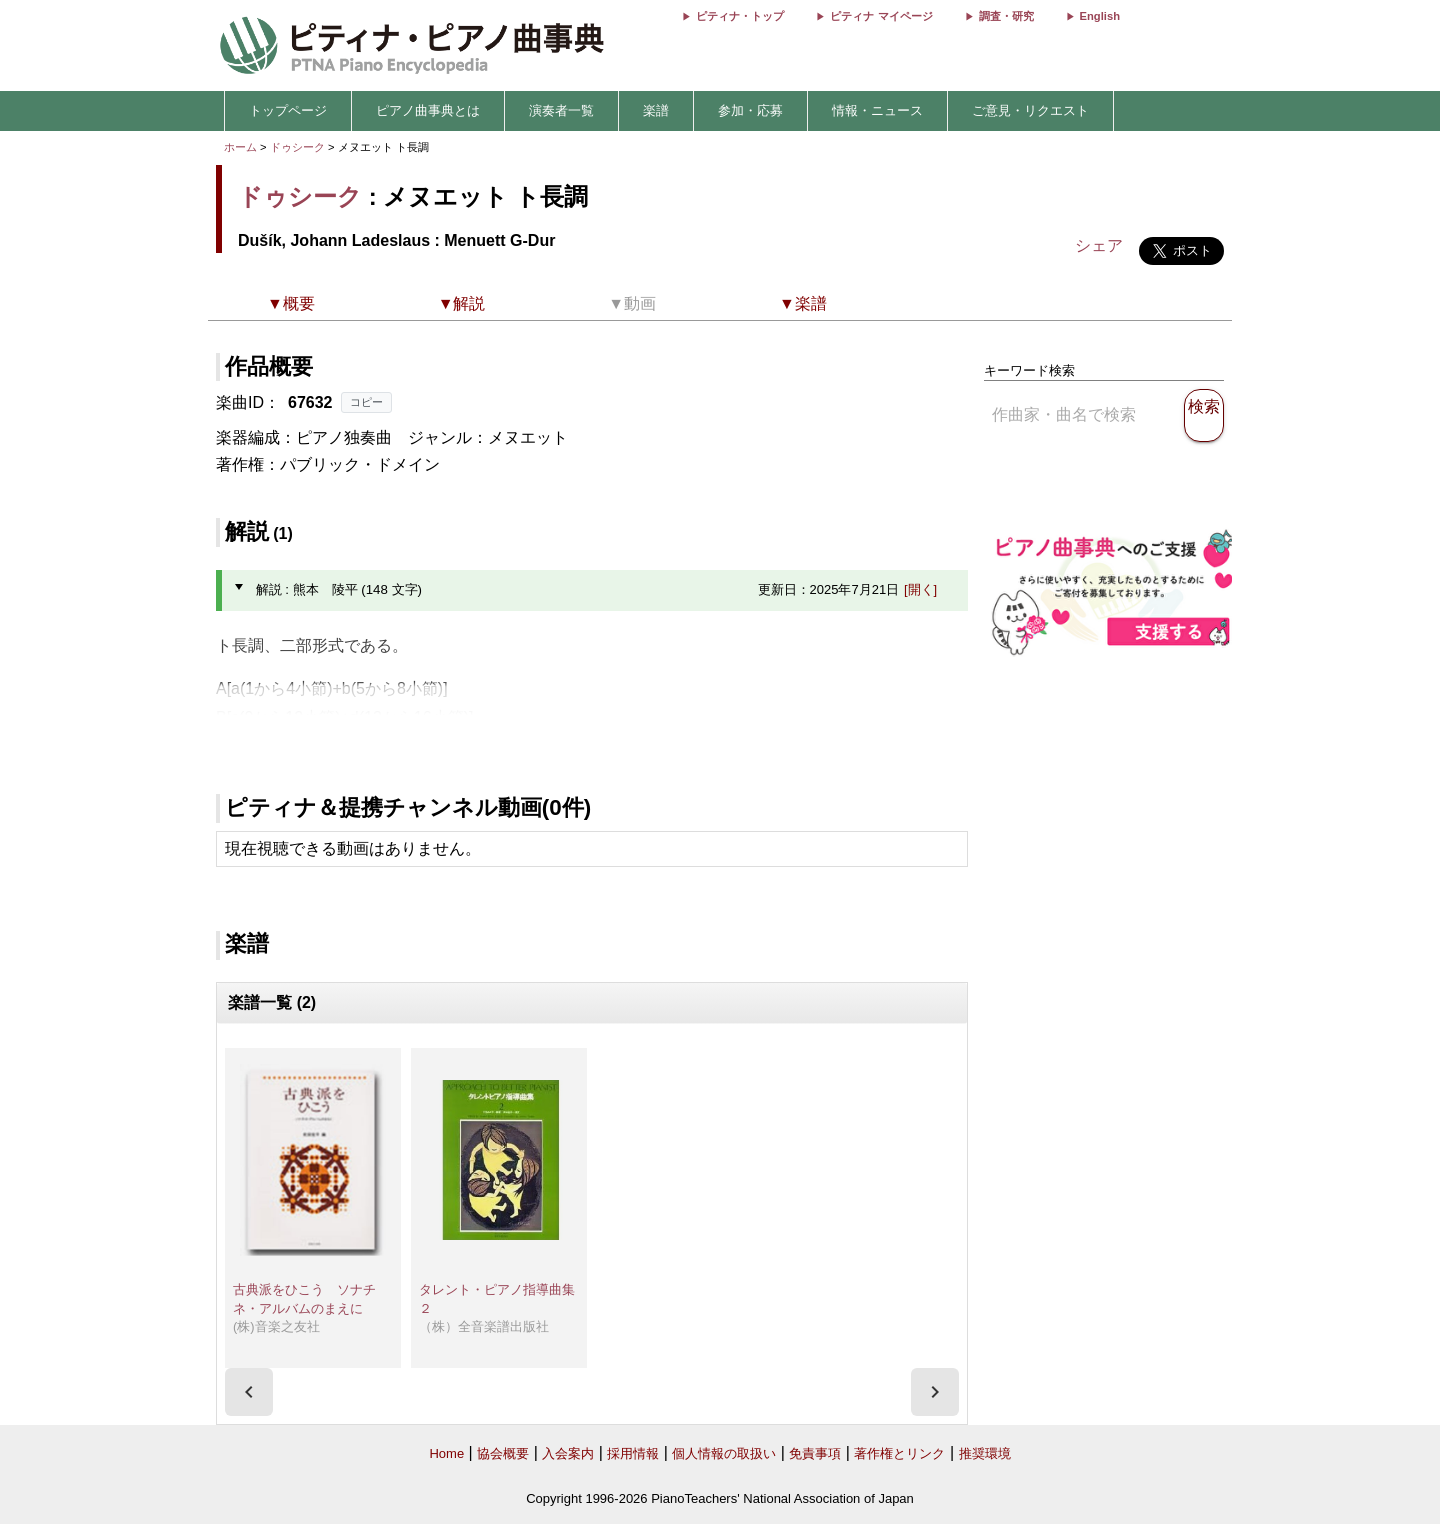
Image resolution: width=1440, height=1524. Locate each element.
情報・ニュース (877, 110)
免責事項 (815, 1453)
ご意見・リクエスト (1030, 110)
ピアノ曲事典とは (428, 110)
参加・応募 (750, 110)
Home (446, 1453)
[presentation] (249, 1392)
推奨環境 (985, 1453)
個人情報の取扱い (724, 1453)
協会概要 (503, 1453)
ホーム (240, 147)
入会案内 (568, 1453)
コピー (366, 402)
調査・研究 (1006, 16)
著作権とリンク (899, 1453)
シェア (1099, 245)
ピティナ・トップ (740, 16)
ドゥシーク (297, 147)
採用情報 (633, 1453)
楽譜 (656, 110)
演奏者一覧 (561, 110)
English (1100, 16)
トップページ (288, 110)
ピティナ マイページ (881, 16)
